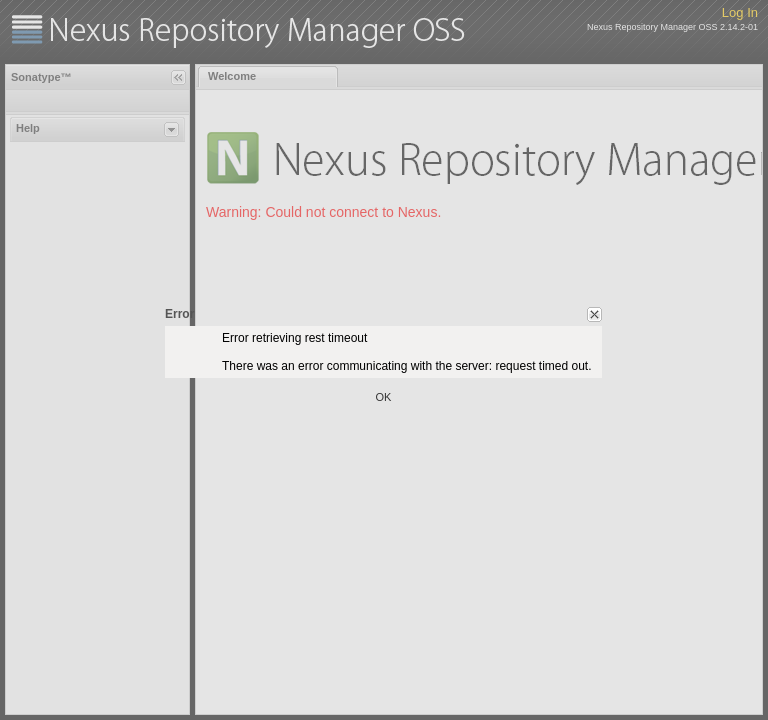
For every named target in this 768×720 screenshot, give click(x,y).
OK (384, 397)
